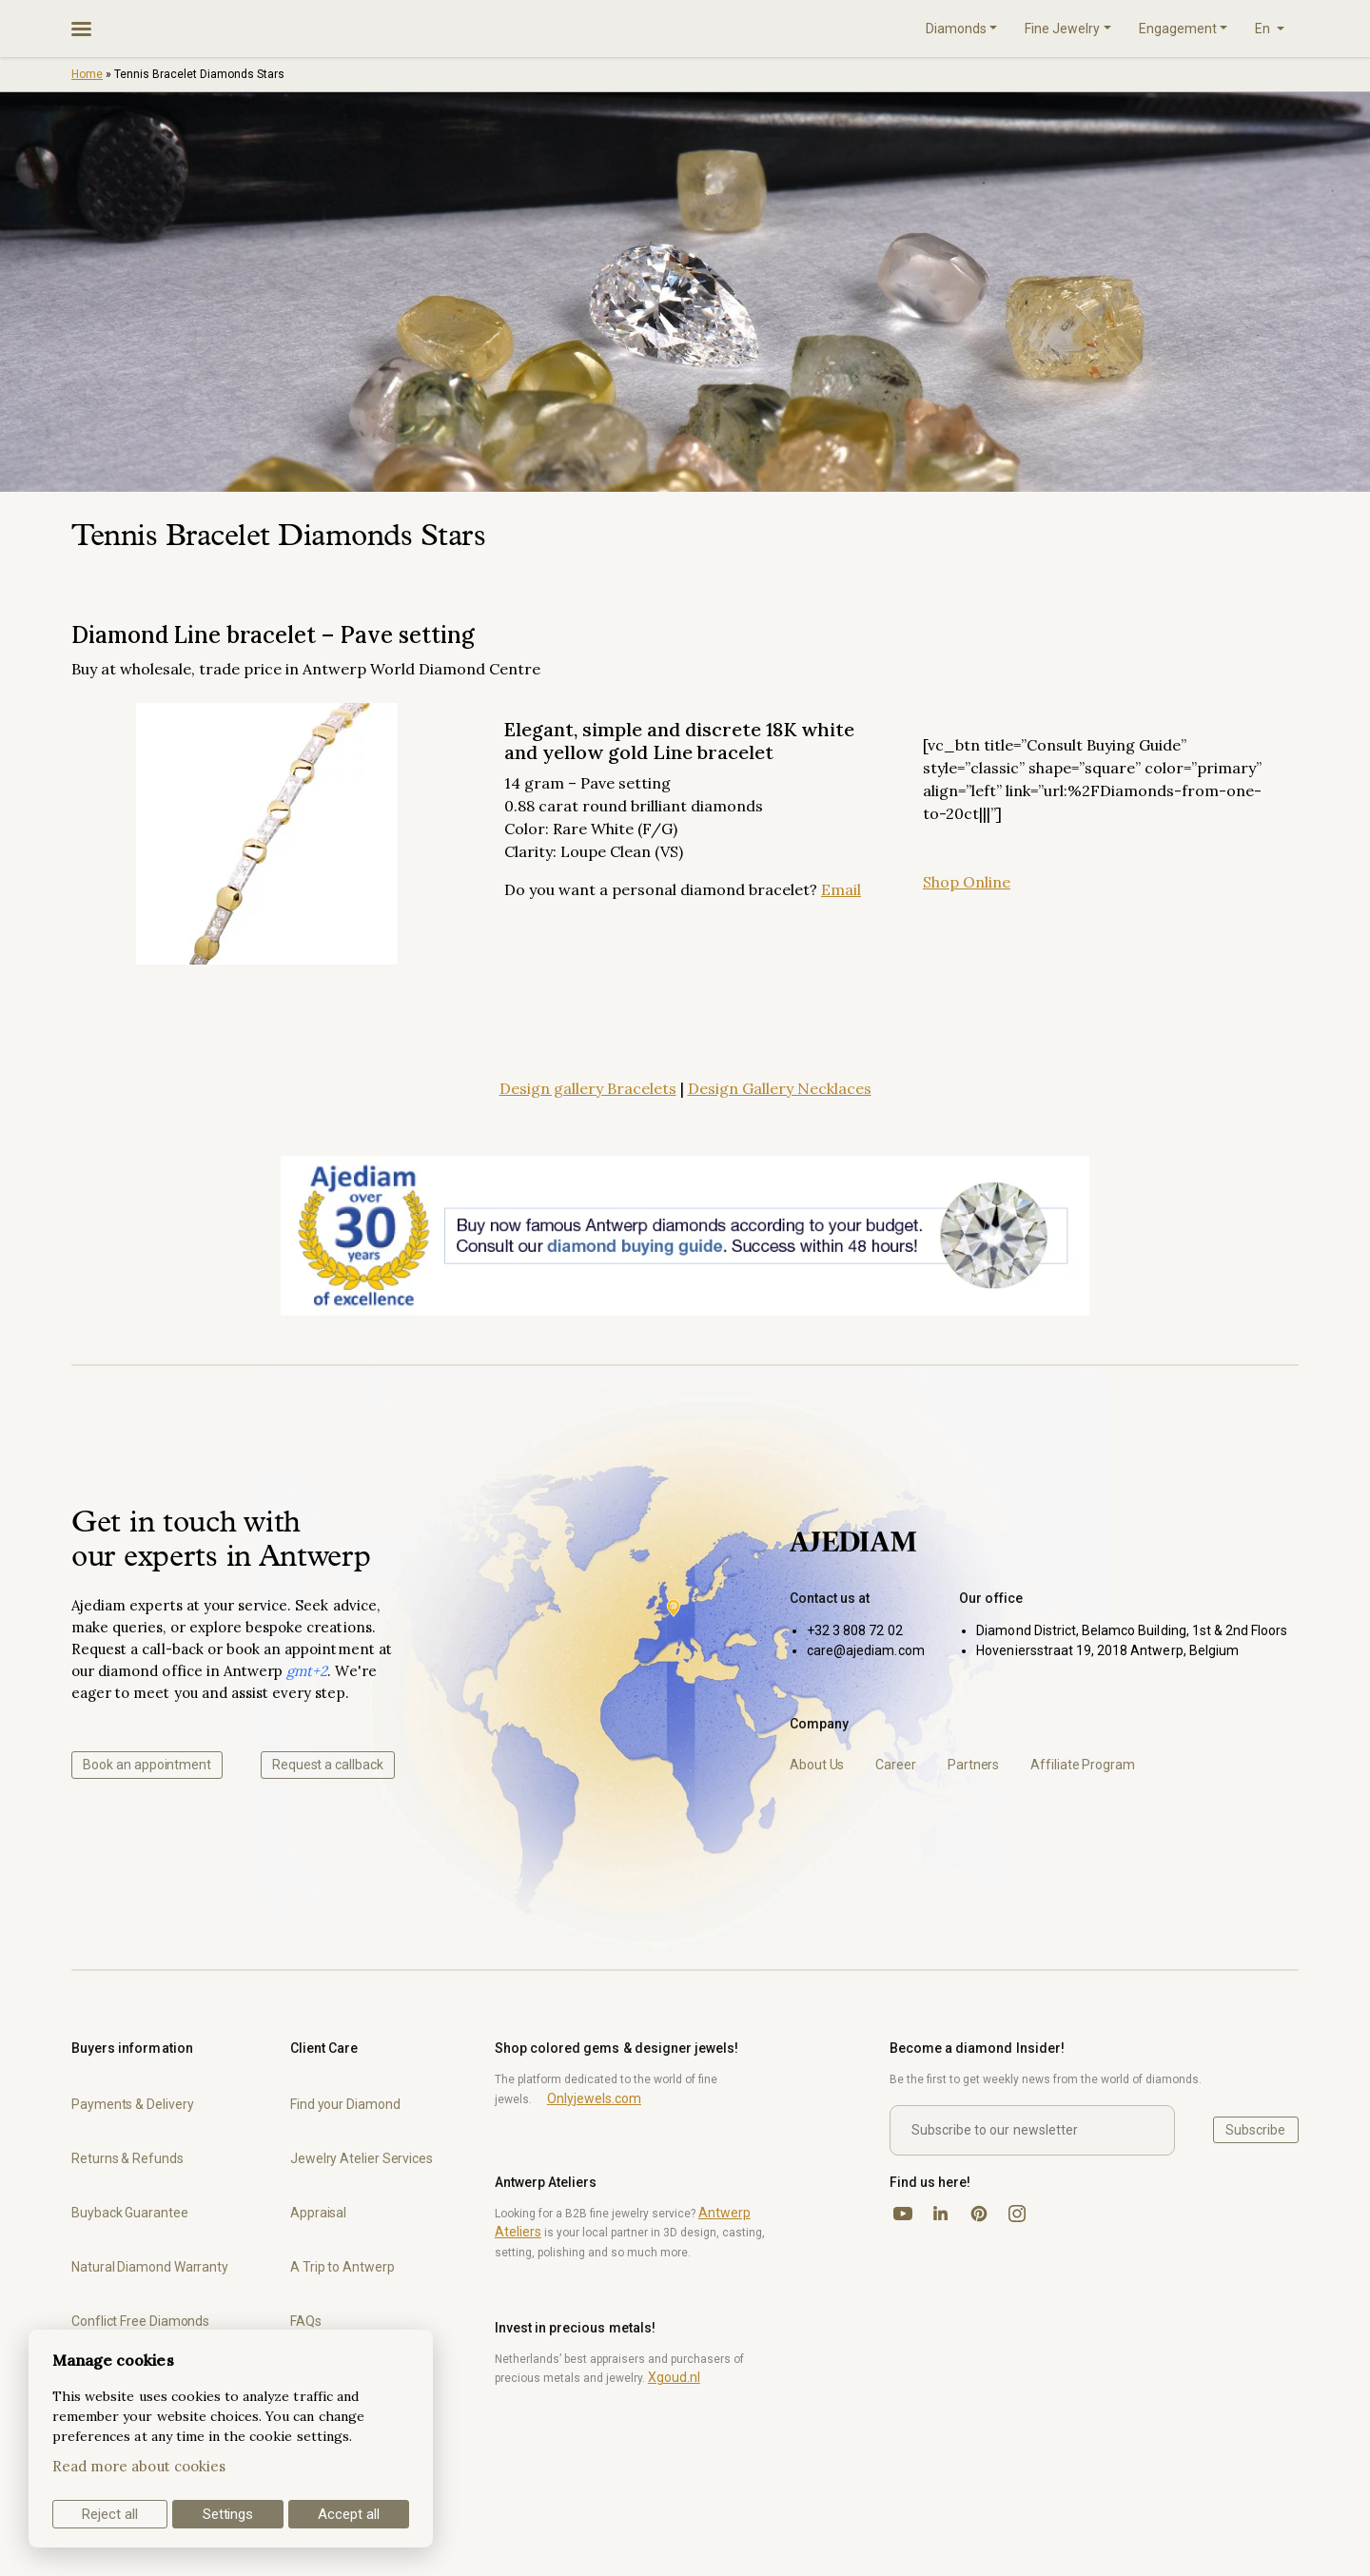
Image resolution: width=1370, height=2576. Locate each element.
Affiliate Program (1082, 1764)
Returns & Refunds (127, 2158)
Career (895, 1764)
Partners (973, 1764)
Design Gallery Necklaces (779, 1088)
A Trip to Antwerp (342, 2266)
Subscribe (1255, 2129)
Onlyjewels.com (594, 2098)
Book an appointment (147, 1764)
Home (87, 74)
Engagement (1178, 28)
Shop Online (966, 881)
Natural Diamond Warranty (149, 2266)
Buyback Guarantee (129, 2212)
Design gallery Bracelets (587, 1088)
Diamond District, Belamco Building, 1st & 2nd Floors (1131, 1630)
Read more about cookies (138, 2466)
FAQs (306, 2321)
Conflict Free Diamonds (140, 2321)
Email (841, 889)
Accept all (349, 2514)
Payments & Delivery (132, 2104)
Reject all (110, 2514)
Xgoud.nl (674, 2377)
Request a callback (327, 1764)
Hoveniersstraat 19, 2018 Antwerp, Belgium (1107, 1650)
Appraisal (318, 2212)
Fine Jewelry (1062, 28)
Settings (228, 2514)
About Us (817, 1764)
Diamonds (956, 28)
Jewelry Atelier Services (361, 2158)
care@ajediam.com (866, 1650)
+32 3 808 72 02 (855, 1630)
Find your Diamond (345, 2104)
